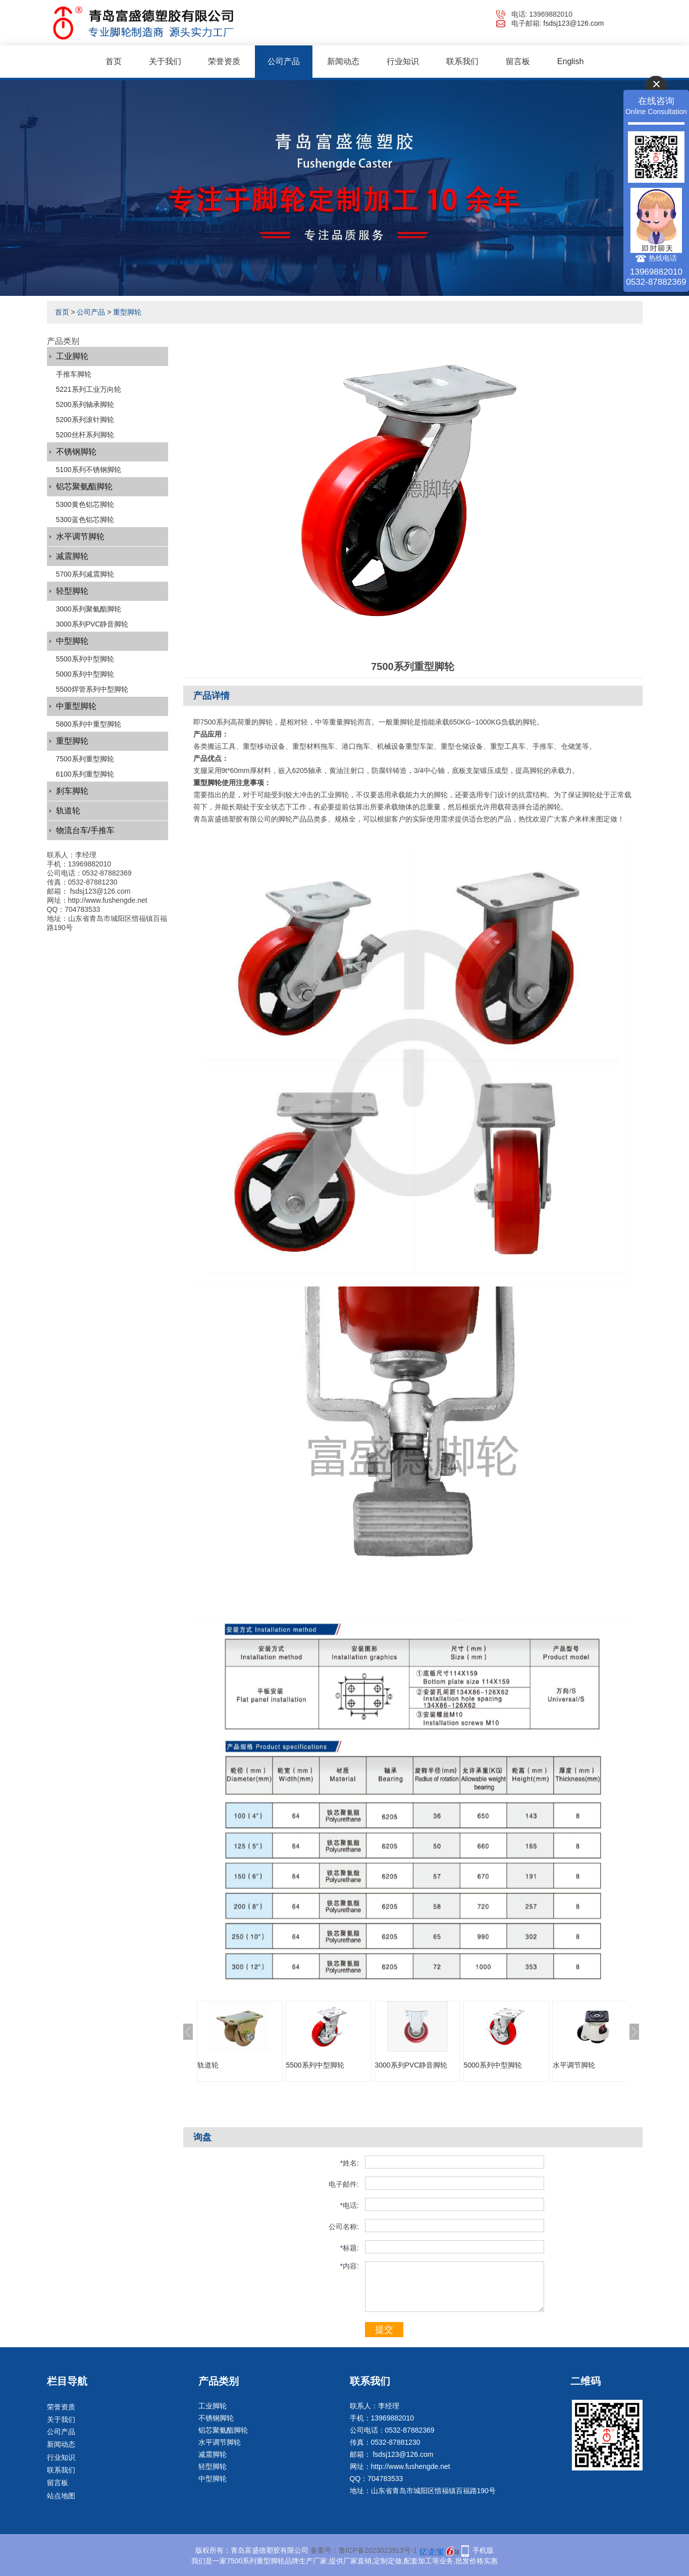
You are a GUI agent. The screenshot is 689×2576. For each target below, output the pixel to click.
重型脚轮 (127, 312)
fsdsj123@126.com (573, 23)
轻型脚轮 (72, 591)
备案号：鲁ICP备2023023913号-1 (363, 2550)
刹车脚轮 (72, 791)
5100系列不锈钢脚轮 (88, 470)
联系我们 (462, 61)
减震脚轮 (72, 556)
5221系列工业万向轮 (88, 389)
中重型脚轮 (76, 706)
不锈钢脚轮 (76, 451)
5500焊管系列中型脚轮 (92, 689)
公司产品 (284, 61)
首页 (113, 61)
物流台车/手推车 (85, 830)
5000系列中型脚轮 (85, 674)
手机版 (483, 2550)
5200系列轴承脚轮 (85, 404)
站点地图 (61, 2496)
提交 (384, 2330)
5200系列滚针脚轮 (85, 420)
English (570, 61)
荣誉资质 (224, 61)
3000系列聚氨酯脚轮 (88, 609)
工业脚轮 (72, 356)
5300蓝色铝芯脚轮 (85, 520)
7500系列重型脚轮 (85, 759)
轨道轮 (68, 810)
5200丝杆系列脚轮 (85, 435)
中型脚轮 (72, 641)
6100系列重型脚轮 (85, 774)
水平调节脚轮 (80, 536)
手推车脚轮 (73, 374)
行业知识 (403, 61)
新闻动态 (343, 61)
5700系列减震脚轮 (85, 574)
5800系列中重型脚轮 (88, 724)
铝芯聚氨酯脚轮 (84, 486)
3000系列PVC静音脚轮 (92, 624)
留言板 (518, 61)
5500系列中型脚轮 (85, 659)
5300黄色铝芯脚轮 (85, 504)
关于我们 (165, 61)
